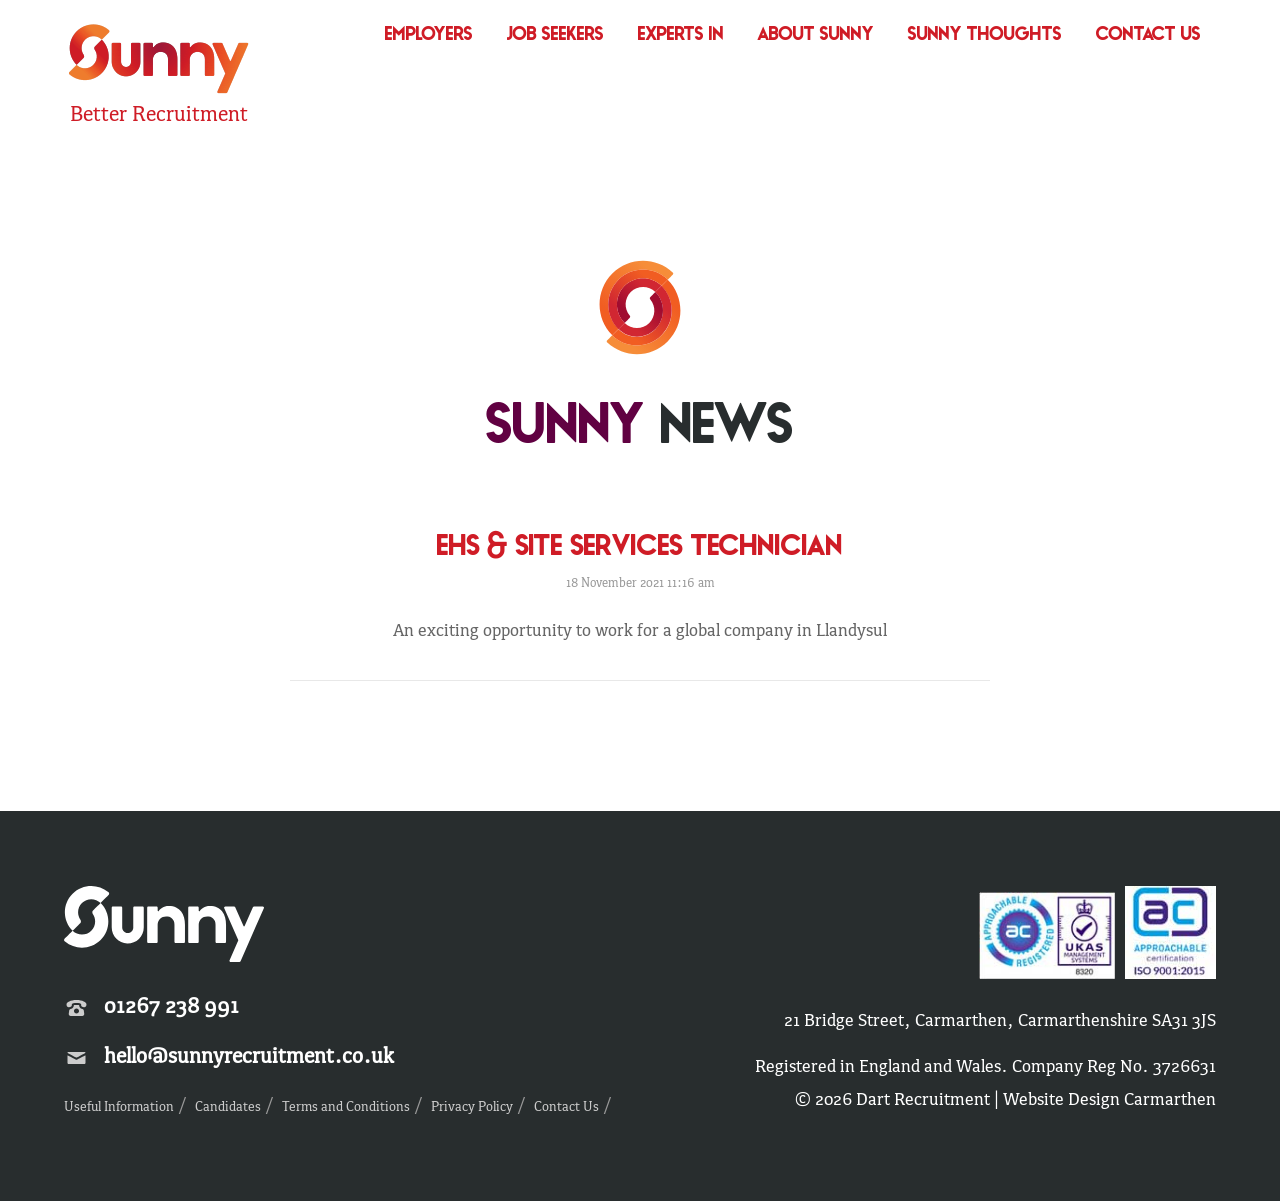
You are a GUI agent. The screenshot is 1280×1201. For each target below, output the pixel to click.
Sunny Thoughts (985, 35)
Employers (429, 35)
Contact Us (1148, 35)
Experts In (681, 35)
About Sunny (816, 35)
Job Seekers (555, 35)
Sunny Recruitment (159, 61)
